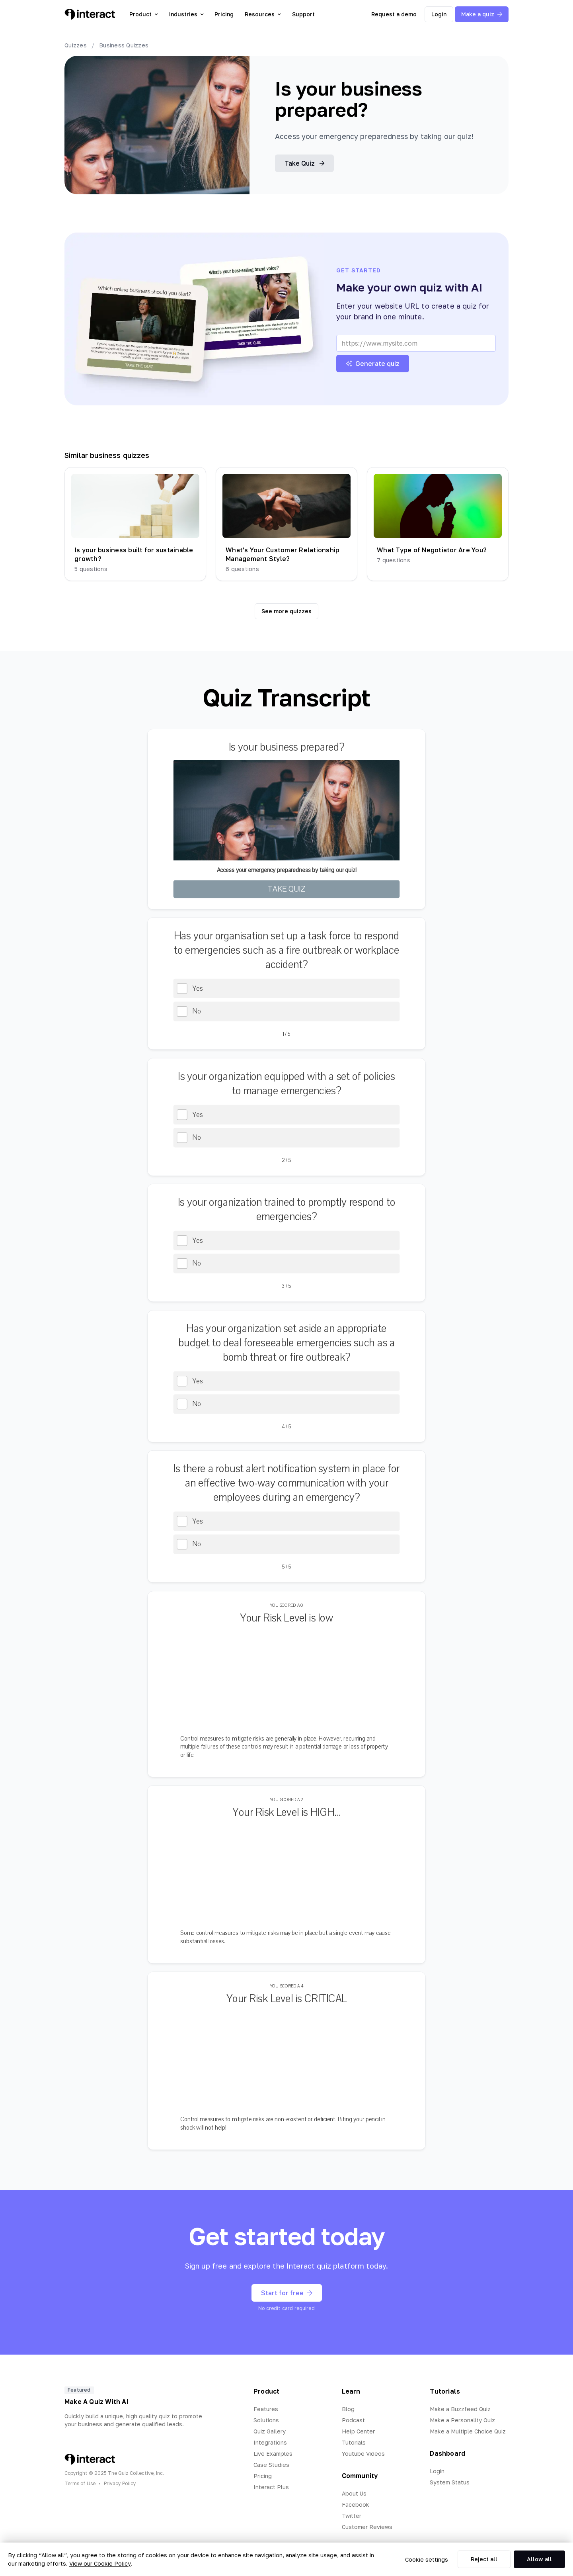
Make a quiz (481, 14)
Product (143, 14)
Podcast (353, 2420)
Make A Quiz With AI (96, 2402)
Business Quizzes (123, 45)
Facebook (355, 2504)
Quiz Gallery (269, 2431)
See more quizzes (286, 611)
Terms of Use (80, 2483)
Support (303, 14)
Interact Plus (271, 2487)
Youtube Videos (363, 2453)
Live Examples (272, 2453)
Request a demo (394, 14)
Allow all (539, 2559)
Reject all (484, 2559)
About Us (354, 2493)
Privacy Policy (120, 2483)
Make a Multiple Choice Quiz (468, 2431)
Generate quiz (373, 364)
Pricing (224, 14)
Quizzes (75, 45)
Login (438, 14)
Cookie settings (426, 2559)
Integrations (270, 2442)
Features (265, 2409)
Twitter (351, 2515)
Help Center (358, 2431)
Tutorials (354, 2442)
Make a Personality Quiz (462, 2420)
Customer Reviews (367, 2526)
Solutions (266, 2420)
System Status (450, 2482)
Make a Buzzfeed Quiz (460, 2409)
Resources (263, 14)
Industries (186, 14)
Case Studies (271, 2464)
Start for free (286, 2293)
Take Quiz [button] (304, 163)
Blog (348, 2409)
